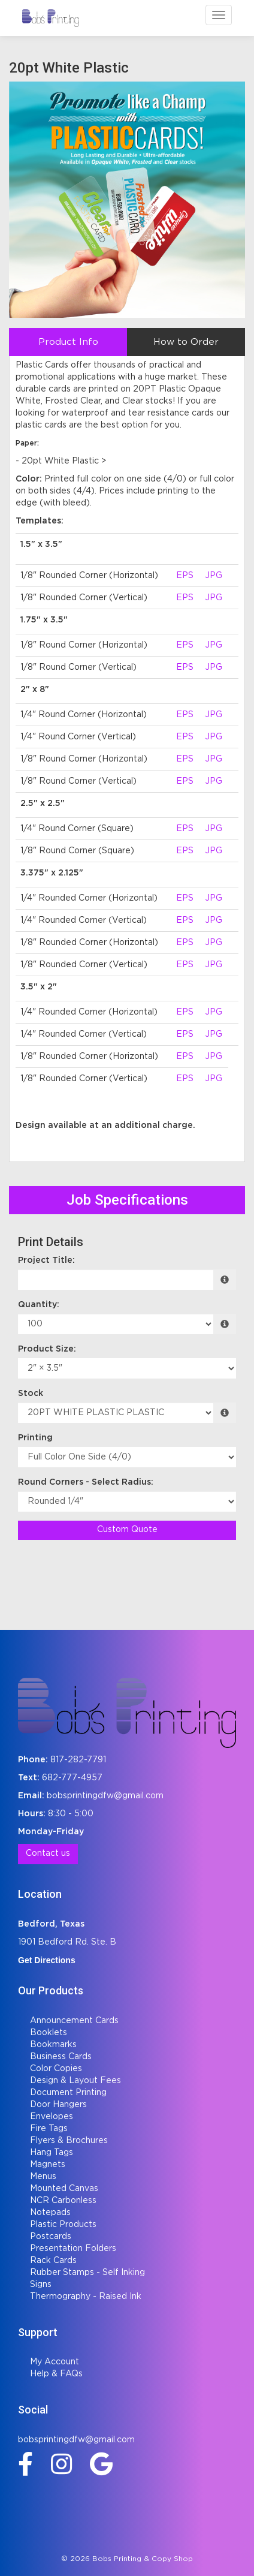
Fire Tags (49, 2128)
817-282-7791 (78, 1760)
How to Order (186, 342)
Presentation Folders (73, 2248)
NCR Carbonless (63, 2200)
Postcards (50, 2236)
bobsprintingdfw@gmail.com (105, 1796)
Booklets (48, 2033)
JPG (213, 575)
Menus (43, 2176)
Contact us (48, 1853)
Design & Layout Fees (75, 2081)
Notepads (50, 2212)
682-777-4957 (72, 1778)
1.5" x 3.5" (41, 544)
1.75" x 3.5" (44, 620)
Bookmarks (53, 2045)
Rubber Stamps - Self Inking (87, 2272)
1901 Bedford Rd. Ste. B (67, 1942)
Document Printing (68, 2093)
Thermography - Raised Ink (85, 2296)
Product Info (68, 342)
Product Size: (47, 1349)
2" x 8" (34, 689)
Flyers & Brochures (69, 2140)
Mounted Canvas (64, 2188)
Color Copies (56, 2069)
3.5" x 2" (38, 987)
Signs (41, 2284)
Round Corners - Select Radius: (85, 1482)
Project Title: (46, 1260)
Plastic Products (63, 2224)
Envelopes (51, 2116)
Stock (30, 1393)
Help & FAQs (56, 2374)
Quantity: (38, 1305)
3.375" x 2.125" (51, 873)
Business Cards (61, 2057)
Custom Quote (127, 1529)
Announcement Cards (74, 2021)
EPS (184, 575)
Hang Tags (51, 2152)
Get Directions (46, 1960)
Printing (35, 1438)
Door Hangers (58, 2104)
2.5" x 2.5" (42, 803)
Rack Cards (53, 2260)
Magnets (47, 2164)
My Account (54, 2362)
